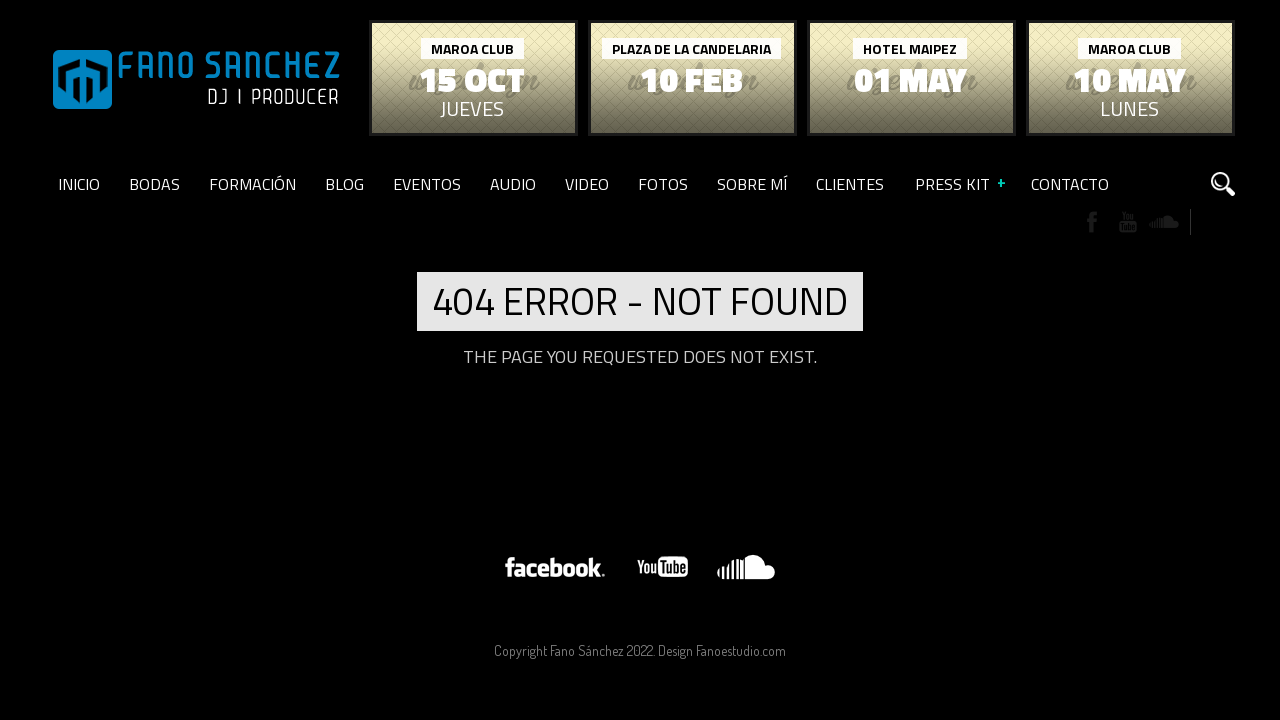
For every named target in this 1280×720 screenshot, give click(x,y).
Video (587, 184)
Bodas (154, 184)
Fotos (663, 184)
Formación (252, 184)
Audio (513, 184)
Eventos (427, 184)
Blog (344, 184)
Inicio (79, 184)
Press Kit (952, 184)
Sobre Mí (752, 184)
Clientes (850, 184)
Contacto (1070, 184)
